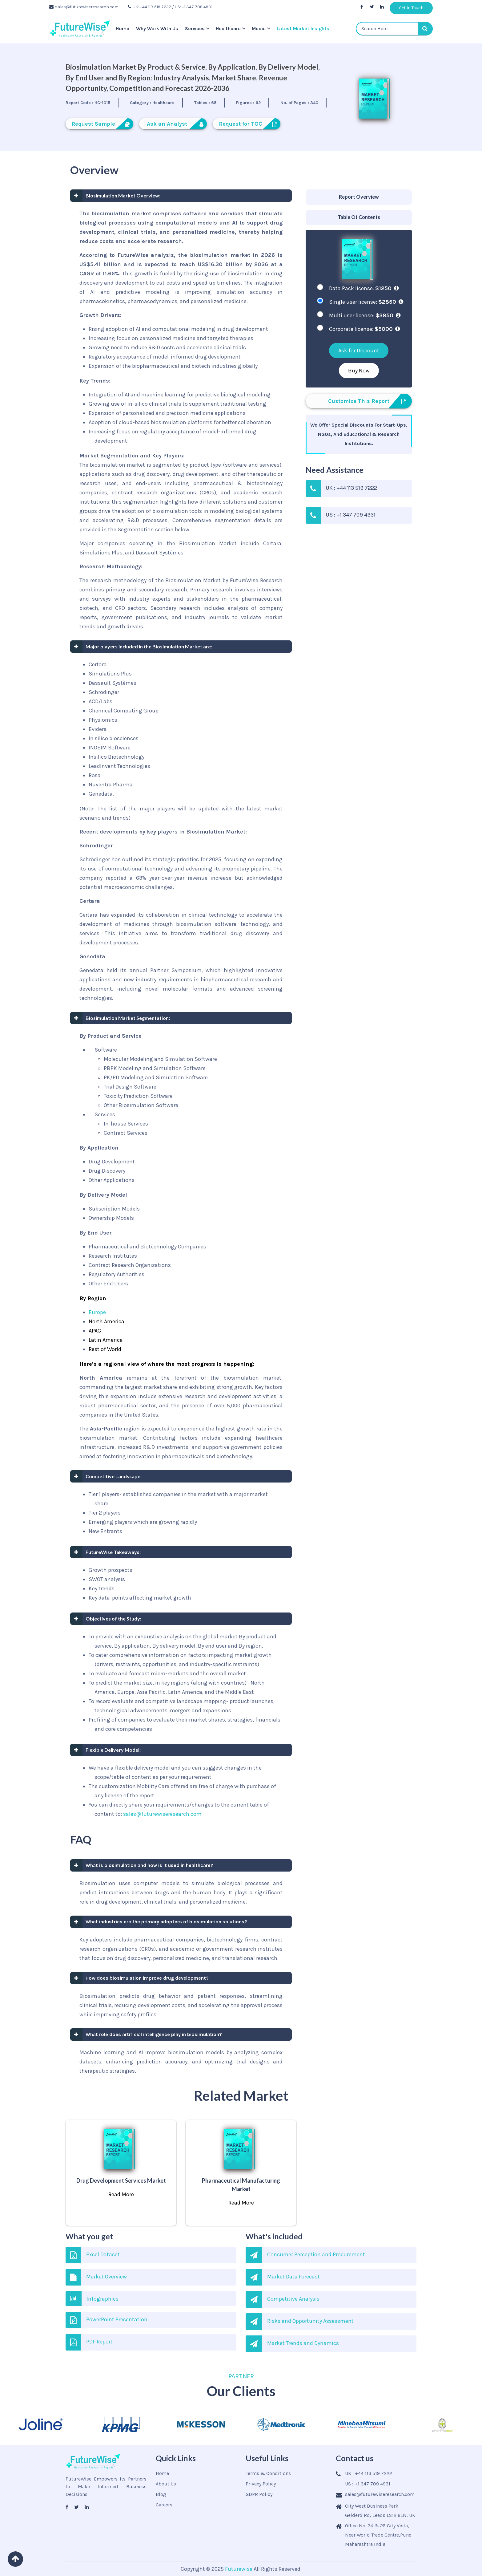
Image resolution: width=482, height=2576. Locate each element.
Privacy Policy (261, 2484)
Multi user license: (364, 315)
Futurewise (238, 2569)
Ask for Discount (358, 350)
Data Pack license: (364, 288)
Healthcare (228, 28)
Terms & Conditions (268, 2473)
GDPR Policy (259, 2494)
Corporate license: (364, 329)
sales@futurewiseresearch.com (83, 7)
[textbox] (394, 28)
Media (259, 28)
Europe (97, 1312)
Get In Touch (411, 7)
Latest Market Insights (303, 28)
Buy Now (359, 370)
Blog (161, 2494)
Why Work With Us (157, 28)
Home (122, 28)
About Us (166, 2484)
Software (105, 1049)
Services (195, 28)
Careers (164, 2505)
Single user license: (366, 301)
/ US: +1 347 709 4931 (192, 7)
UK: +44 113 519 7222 (149, 7)
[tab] (359, 197)
